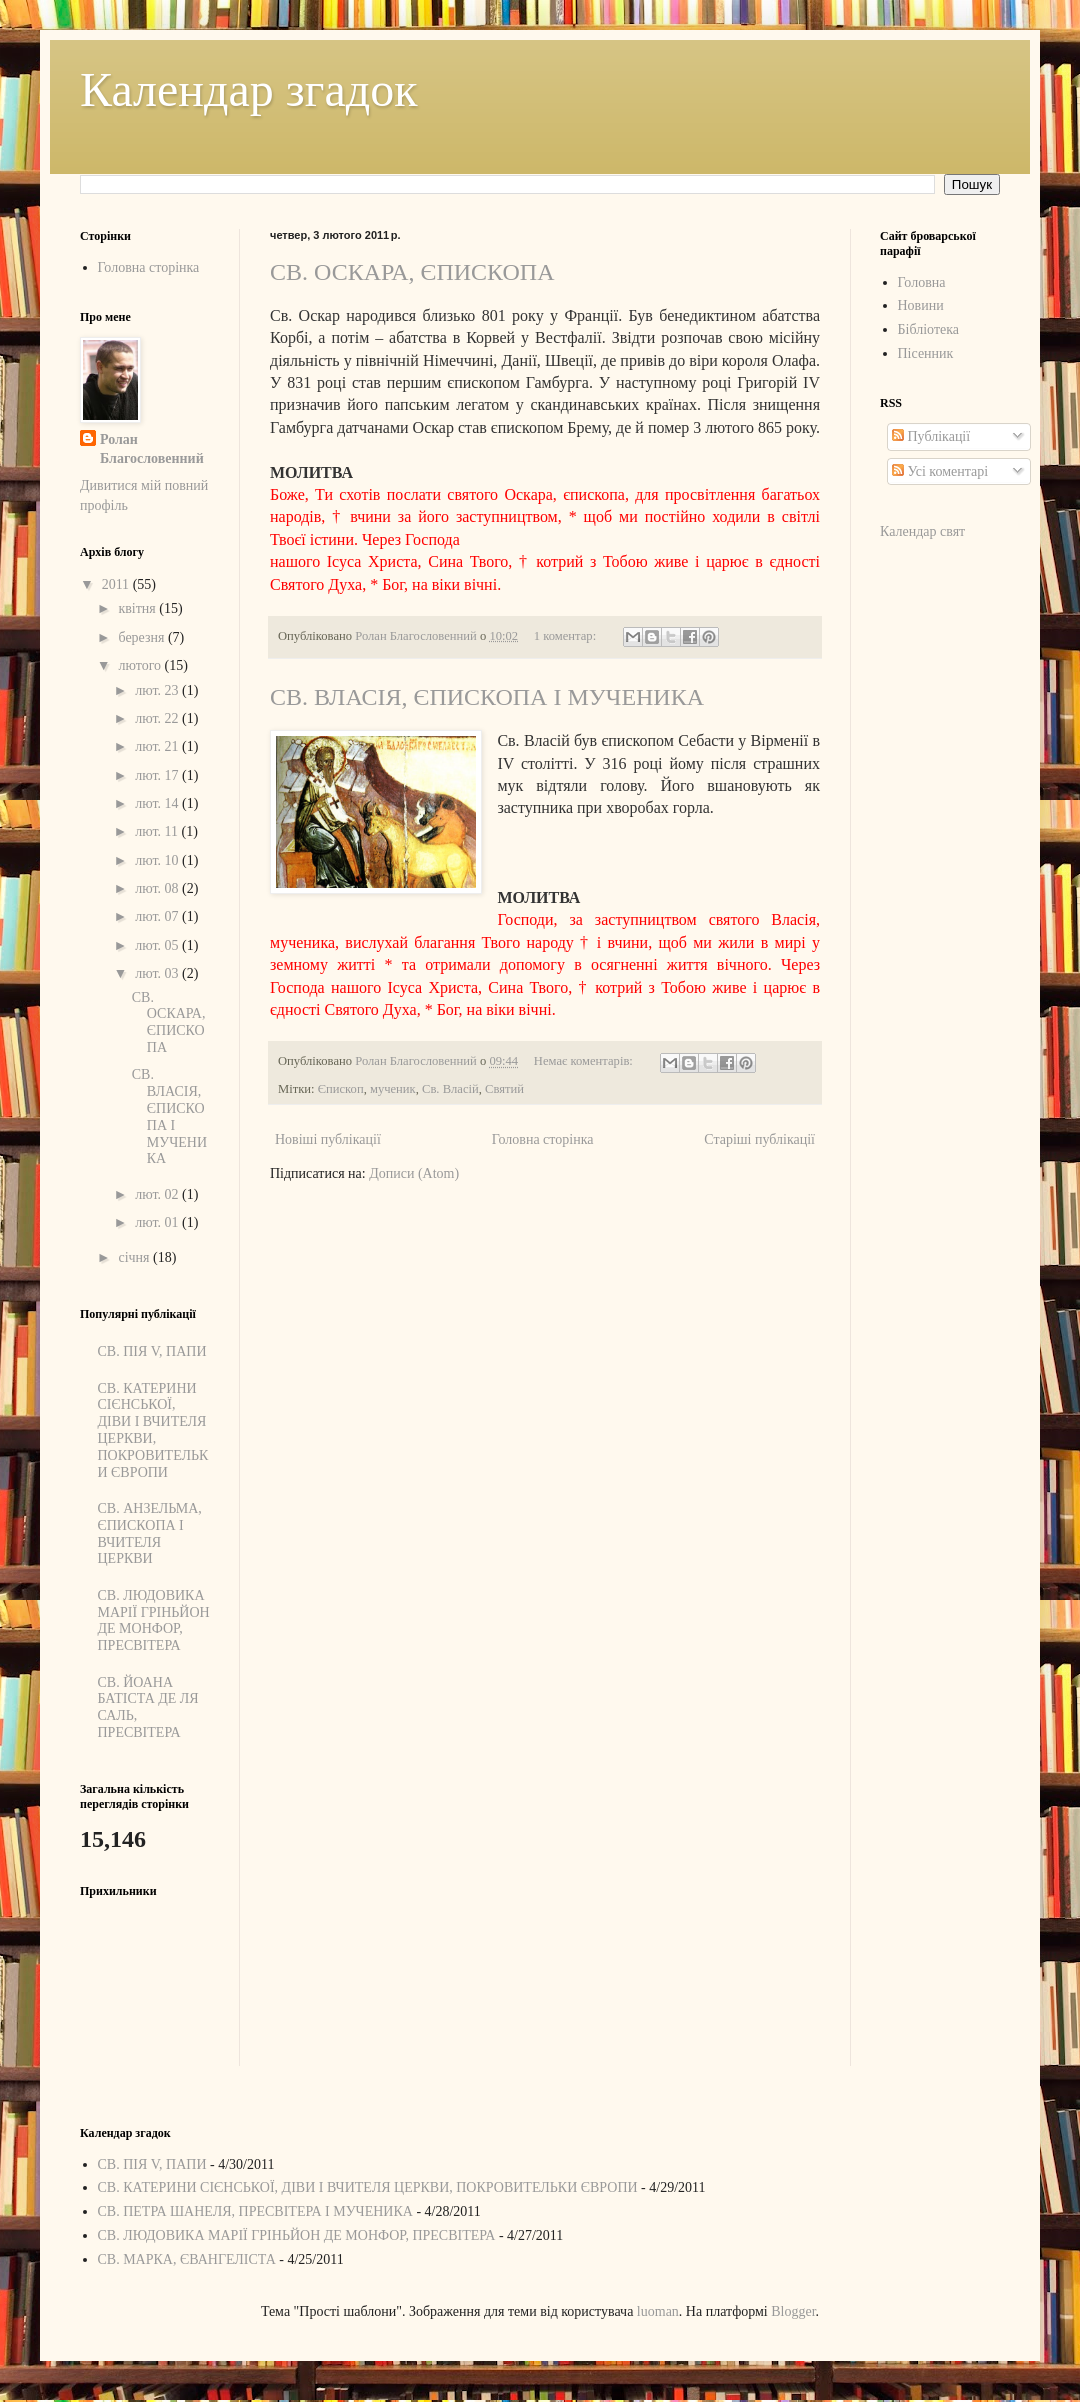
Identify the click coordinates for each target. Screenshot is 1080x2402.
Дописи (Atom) (414, 1173)
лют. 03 (158, 973)
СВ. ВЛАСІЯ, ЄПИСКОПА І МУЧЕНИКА (487, 697)
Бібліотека (929, 329)
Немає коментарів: (585, 1061)
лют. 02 (158, 1194)
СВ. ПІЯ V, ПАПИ (152, 1351)
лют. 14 (158, 803)
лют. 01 (158, 1222)
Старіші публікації (759, 1139)
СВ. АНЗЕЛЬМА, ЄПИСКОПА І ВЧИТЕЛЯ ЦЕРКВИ (150, 1533)
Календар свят (922, 531)
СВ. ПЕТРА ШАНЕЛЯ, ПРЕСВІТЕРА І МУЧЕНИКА (255, 2211)
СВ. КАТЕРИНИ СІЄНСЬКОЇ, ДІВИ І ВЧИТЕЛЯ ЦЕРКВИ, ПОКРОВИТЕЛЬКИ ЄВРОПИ (153, 1430)
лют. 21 (158, 746)
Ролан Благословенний (152, 449)
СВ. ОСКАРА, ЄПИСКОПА (412, 272)
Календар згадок (248, 89)
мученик (393, 1089)
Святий (504, 1089)
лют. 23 (158, 690)
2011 (117, 584)
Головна (922, 282)
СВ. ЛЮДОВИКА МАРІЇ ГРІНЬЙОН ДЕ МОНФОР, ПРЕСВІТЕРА (154, 1620)
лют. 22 (158, 718)
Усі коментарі (940, 471)
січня (135, 1257)
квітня (138, 608)
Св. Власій (450, 1089)
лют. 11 (158, 831)
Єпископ (341, 1089)
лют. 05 (158, 945)
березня (143, 637)
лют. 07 (158, 916)
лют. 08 (158, 888)
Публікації (931, 436)
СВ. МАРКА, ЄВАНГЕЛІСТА (187, 2259)
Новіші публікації (328, 1139)
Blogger (793, 2311)
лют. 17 (158, 775)
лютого (141, 665)
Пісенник (926, 353)
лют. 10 (158, 860)
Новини (921, 305)
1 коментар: (566, 636)
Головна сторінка (543, 1139)
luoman (658, 2311)
